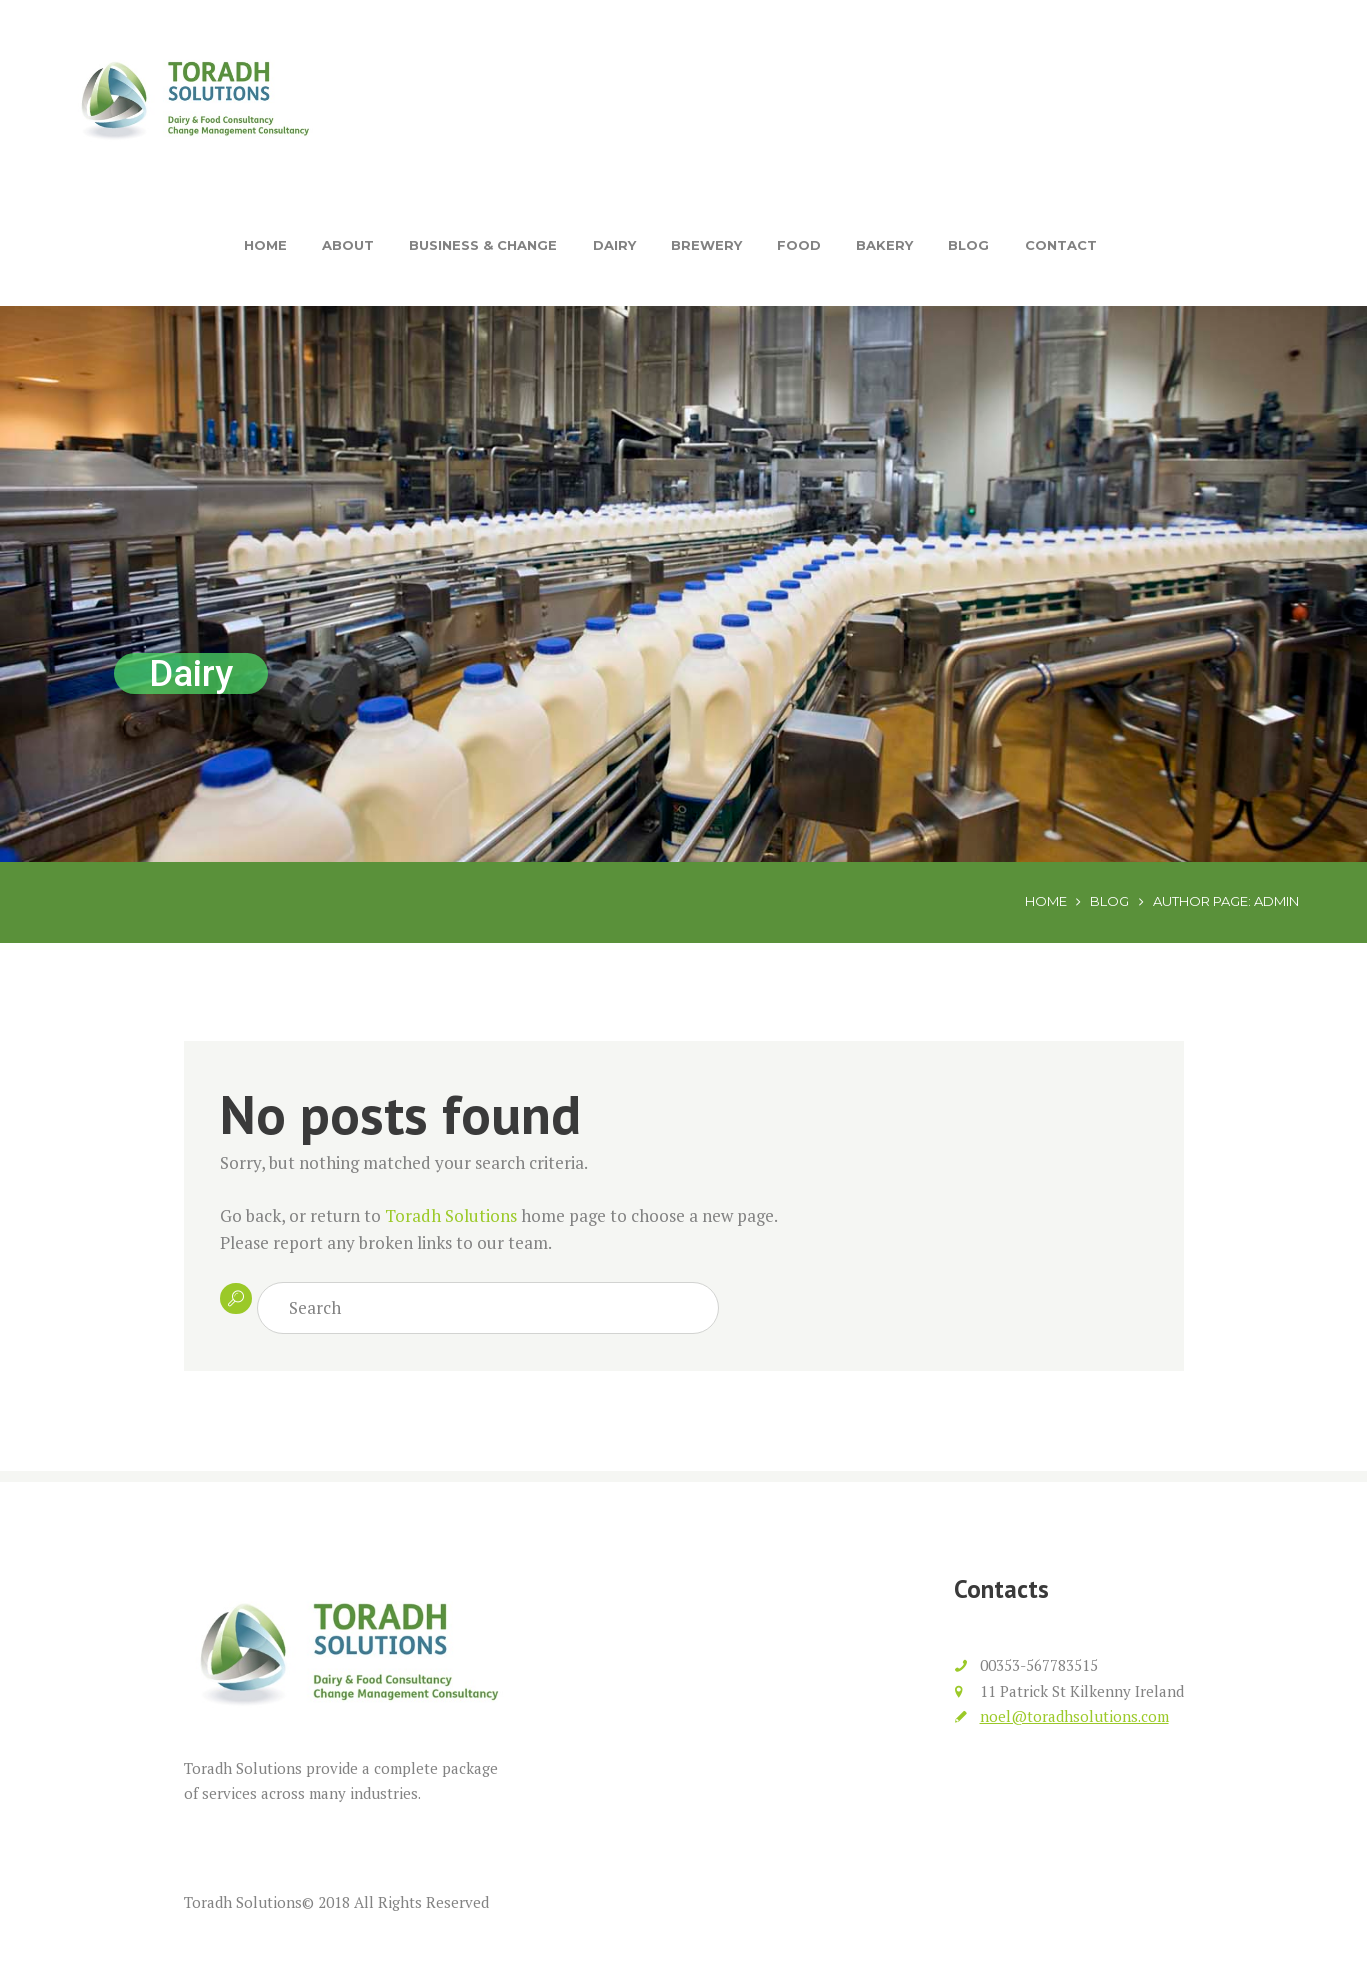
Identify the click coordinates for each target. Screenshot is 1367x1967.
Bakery (884, 245)
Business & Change (483, 245)
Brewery (706, 245)
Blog (968, 245)
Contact (1061, 245)
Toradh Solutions (451, 1215)
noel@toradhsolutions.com (1074, 1716)
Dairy (614, 245)
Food (799, 245)
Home (265, 245)
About (348, 245)
